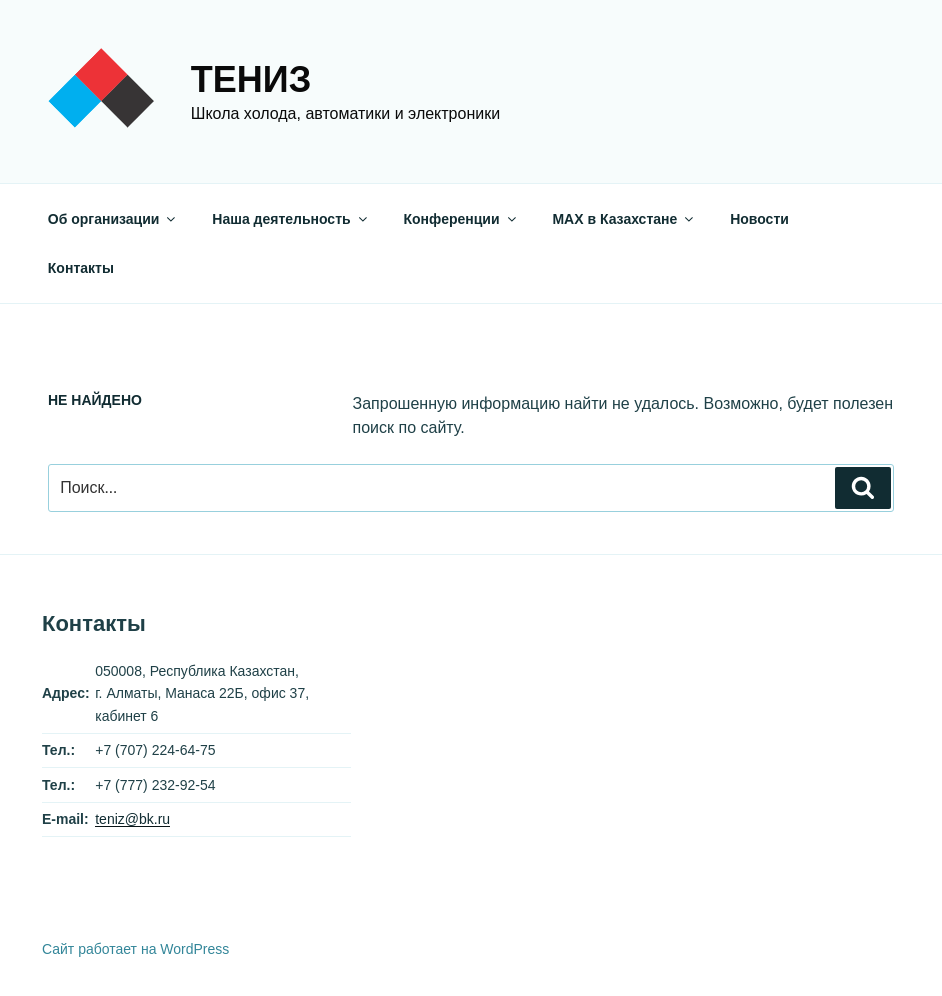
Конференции (461, 219)
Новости (759, 219)
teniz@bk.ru (132, 819)
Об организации (113, 219)
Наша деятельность (290, 219)
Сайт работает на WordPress (135, 949)
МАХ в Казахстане (624, 219)
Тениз (251, 79)
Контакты (81, 268)
